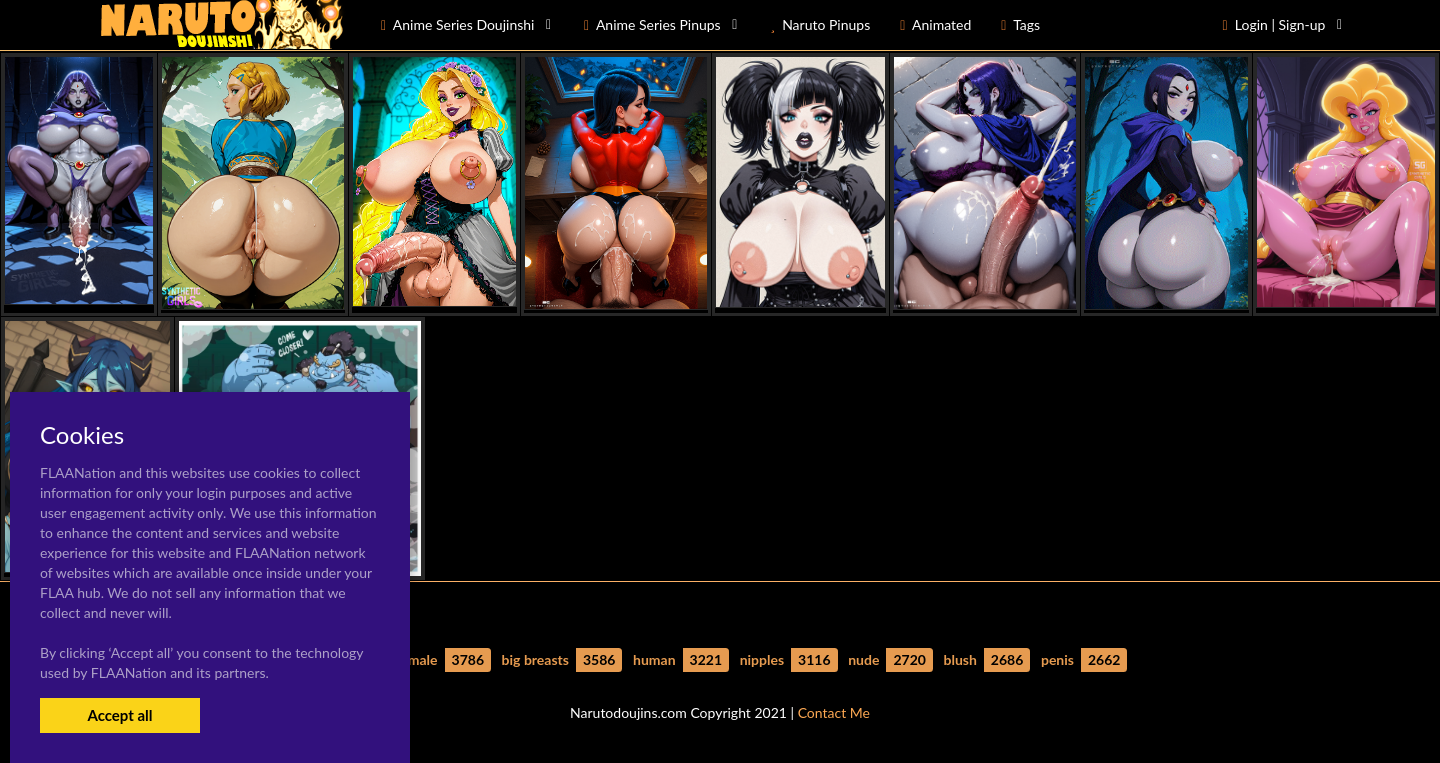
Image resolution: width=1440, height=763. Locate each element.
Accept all (119, 715)
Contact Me (834, 712)
